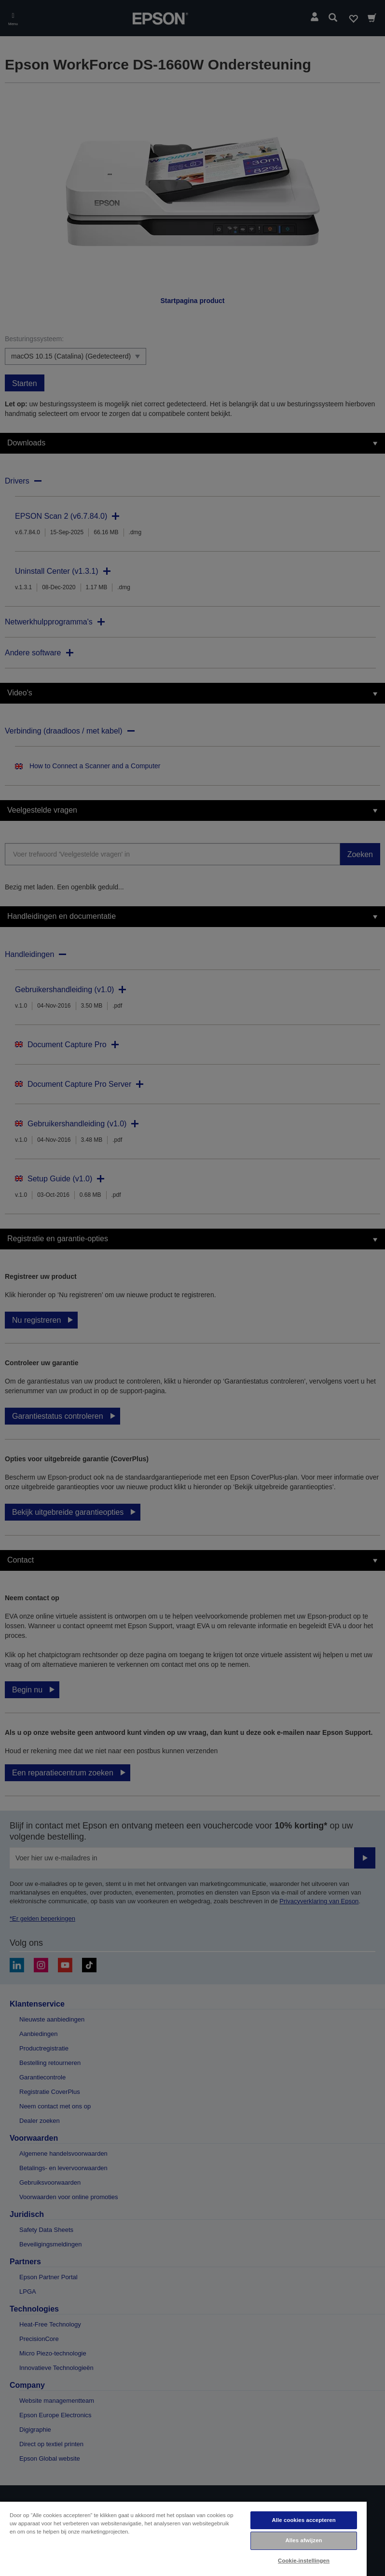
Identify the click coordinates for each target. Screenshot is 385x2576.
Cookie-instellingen (304, 2560)
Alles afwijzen (303, 2540)
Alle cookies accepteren (303, 2520)
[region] (183, 2538)
